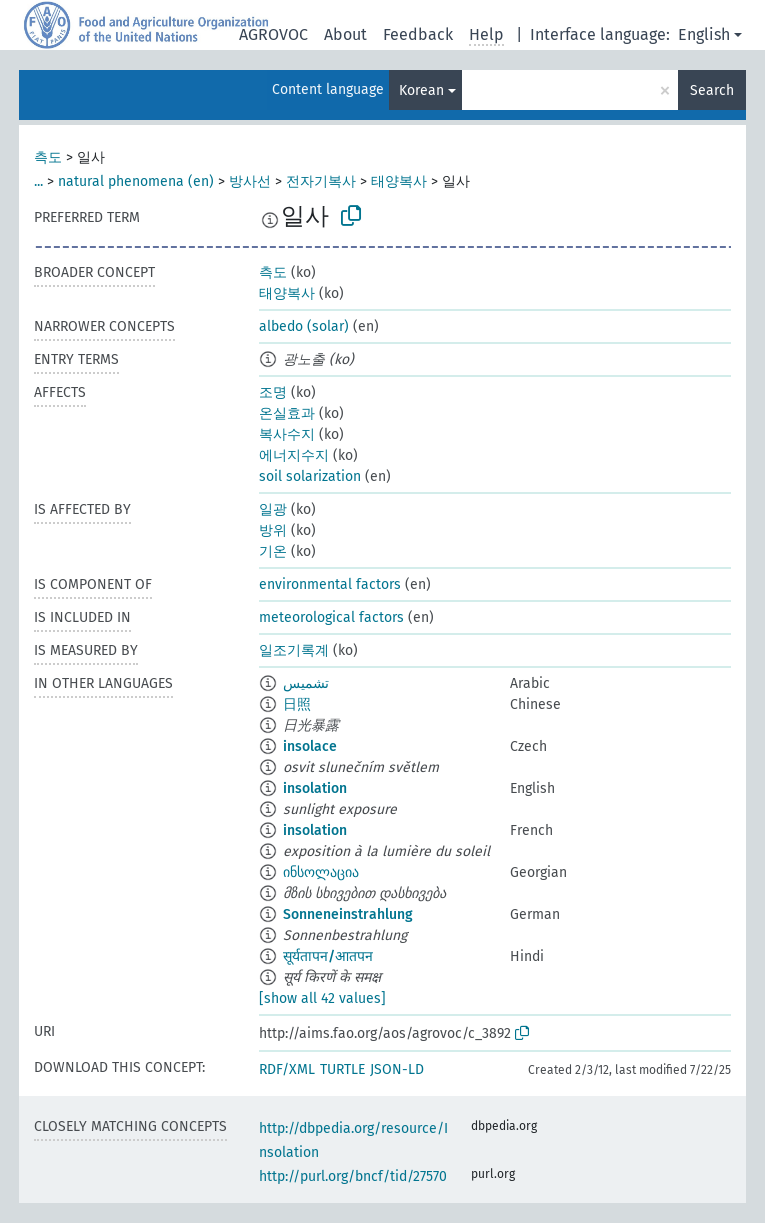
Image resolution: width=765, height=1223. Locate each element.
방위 (273, 530)
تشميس (306, 683)
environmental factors (330, 584)
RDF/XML (287, 1069)
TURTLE (342, 1069)
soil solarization (310, 476)
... (38, 181)
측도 (48, 157)
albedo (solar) (304, 326)
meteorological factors (331, 617)
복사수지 (287, 434)
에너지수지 (294, 455)
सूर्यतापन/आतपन (328, 956)
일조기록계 (294, 650)
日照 (297, 704)
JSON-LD (397, 1069)
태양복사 (399, 181)
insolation (315, 788)
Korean (421, 90)
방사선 (250, 181)
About (345, 34)
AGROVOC (273, 34)
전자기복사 (321, 181)
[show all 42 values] (322, 998)
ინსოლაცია (321, 872)
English (704, 34)
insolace (310, 746)
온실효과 (287, 413)
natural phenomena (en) (136, 181)
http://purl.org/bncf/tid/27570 (353, 1176)
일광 (273, 509)
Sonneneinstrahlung (348, 914)
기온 (273, 551)
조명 (273, 392)
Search (712, 90)
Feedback (418, 34)
